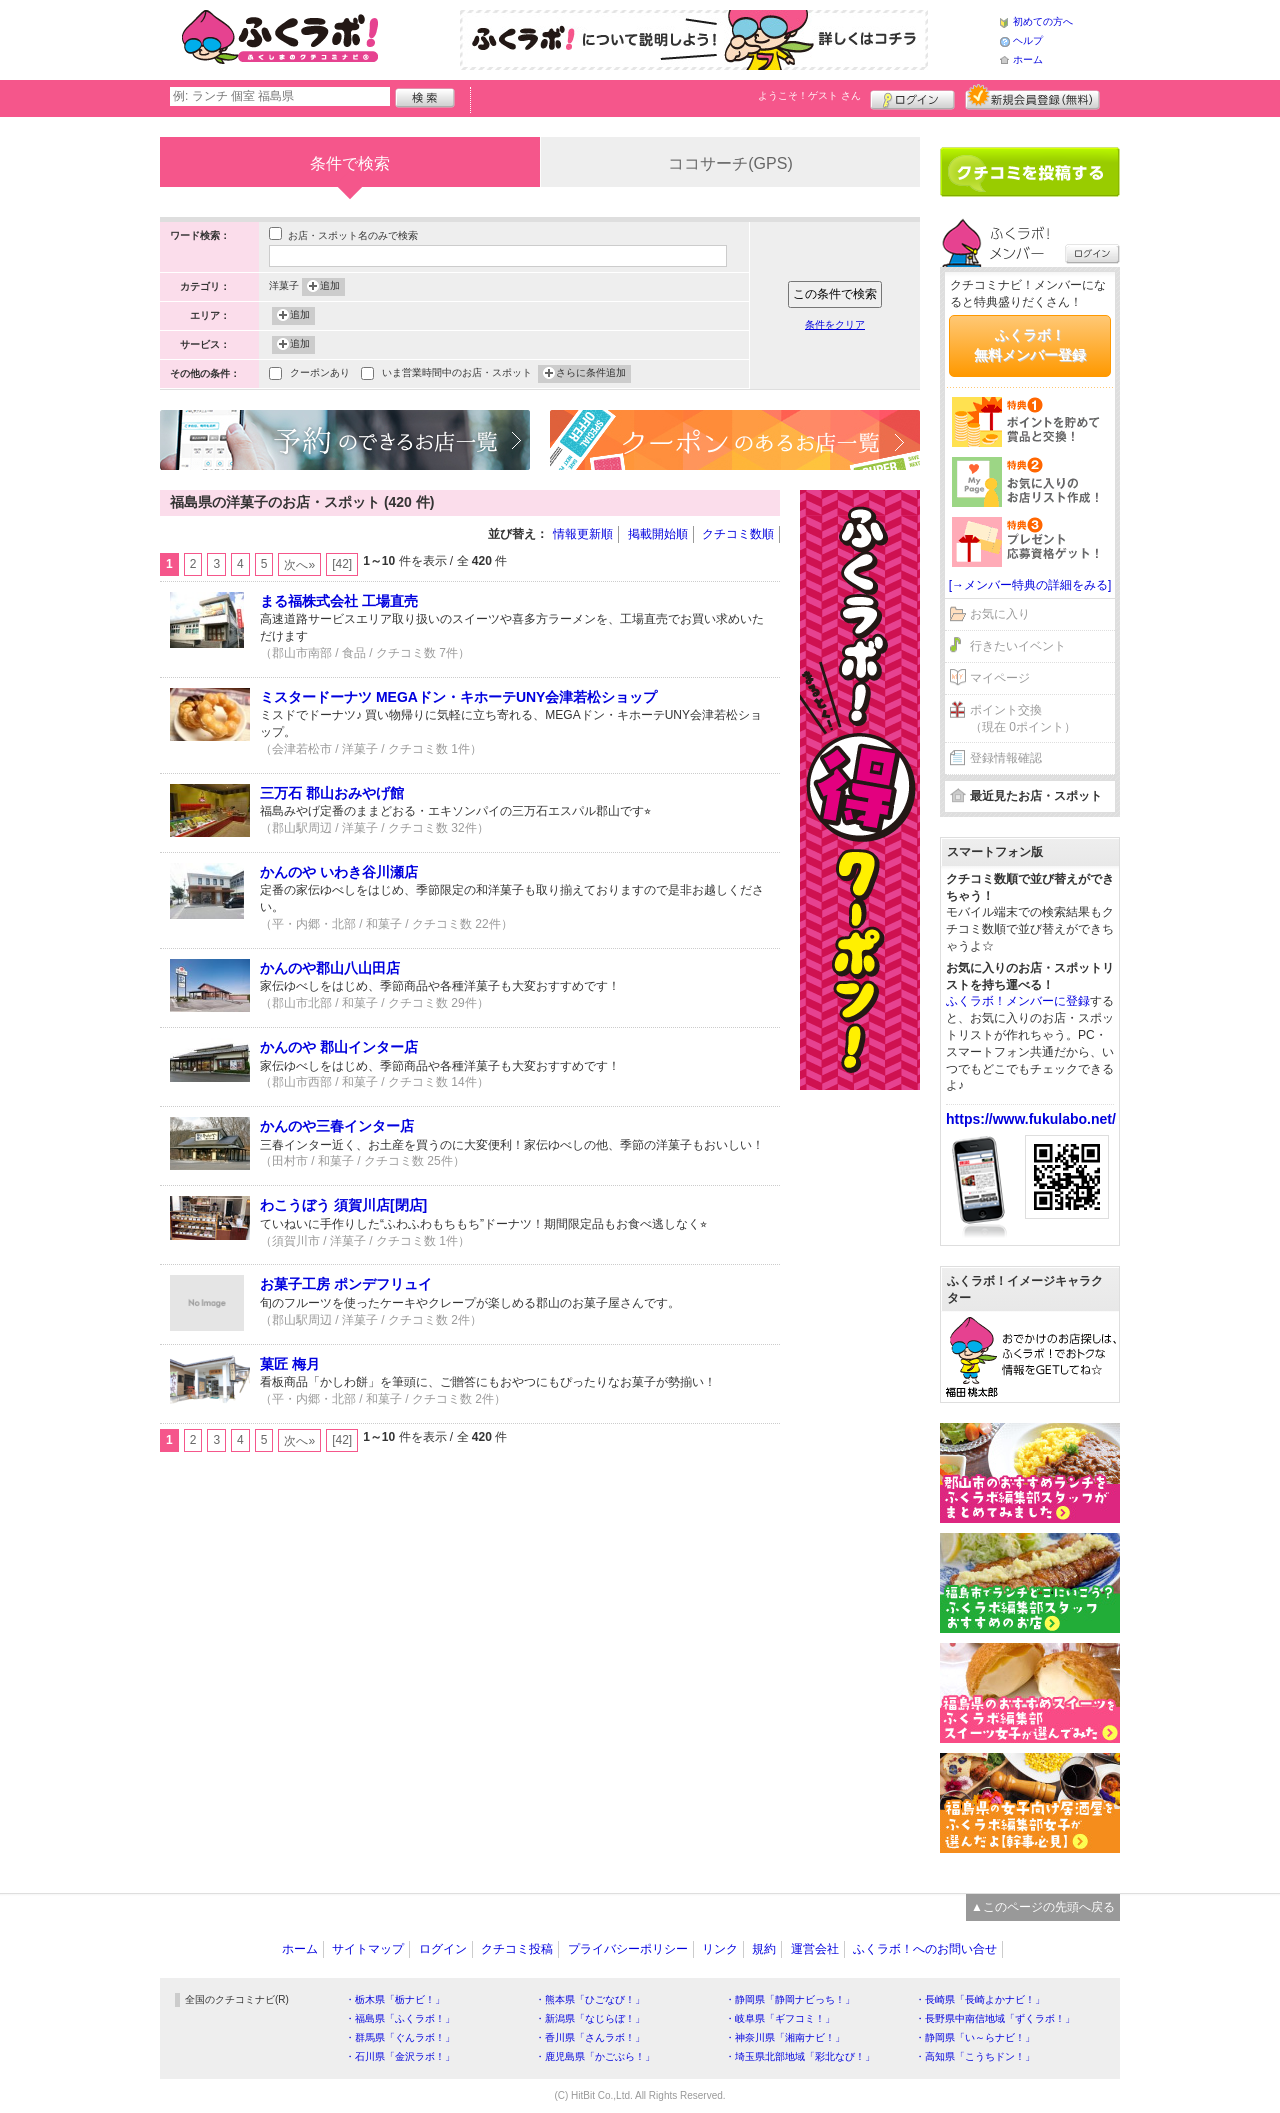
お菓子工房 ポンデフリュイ (346, 1284)
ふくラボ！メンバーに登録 (1018, 1001)
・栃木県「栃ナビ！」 (395, 1999)
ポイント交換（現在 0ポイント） (1023, 718)
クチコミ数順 (738, 534)
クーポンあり (320, 374)
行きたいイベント (1018, 646)
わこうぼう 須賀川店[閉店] (343, 1205)
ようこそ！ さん (809, 95)
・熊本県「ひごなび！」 (590, 1999)
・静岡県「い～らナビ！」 (975, 2037)
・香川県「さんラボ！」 (590, 2037)
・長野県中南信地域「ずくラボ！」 (995, 2018)
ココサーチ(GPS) (730, 163)
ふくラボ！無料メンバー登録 (1030, 345)
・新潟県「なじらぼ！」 (590, 2018)
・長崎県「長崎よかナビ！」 (980, 1999)
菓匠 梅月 (290, 1364)
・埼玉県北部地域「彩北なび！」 (800, 2056)
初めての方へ (1043, 21)
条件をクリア (835, 324)
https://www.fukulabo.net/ (1031, 1119)
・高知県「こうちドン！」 (975, 2056)
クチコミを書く (1030, 172)
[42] (342, 564)
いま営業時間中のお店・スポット (457, 374)
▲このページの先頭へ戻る (1043, 1907)
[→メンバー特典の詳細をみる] (1030, 585)
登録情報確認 (1006, 758)
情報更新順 (583, 534)
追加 (330, 287)
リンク (720, 1949)
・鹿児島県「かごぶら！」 (595, 2056)
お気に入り (1000, 614)
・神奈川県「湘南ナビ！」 (785, 2037)
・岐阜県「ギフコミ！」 (780, 2018)
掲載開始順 (658, 534)
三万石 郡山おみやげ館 (332, 793)
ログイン (912, 97)
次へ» (299, 565)
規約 (764, 1949)
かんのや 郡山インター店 (339, 1047)
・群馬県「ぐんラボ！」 (400, 2037)
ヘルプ (1028, 40)
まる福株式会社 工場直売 (339, 601)
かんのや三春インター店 (337, 1126)
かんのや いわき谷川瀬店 (339, 872)
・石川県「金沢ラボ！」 (400, 2056)
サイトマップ (368, 1949)
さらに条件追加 (591, 374)
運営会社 (815, 1949)
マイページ (1000, 678)
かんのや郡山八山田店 (330, 968)
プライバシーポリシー (628, 1949)
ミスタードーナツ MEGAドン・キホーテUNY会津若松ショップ (458, 697)
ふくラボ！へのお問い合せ (925, 1949)
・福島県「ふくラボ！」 (400, 2018)
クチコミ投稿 (517, 1949)
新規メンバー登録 (1032, 97)
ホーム (1028, 59)
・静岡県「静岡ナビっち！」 (790, 1999)
